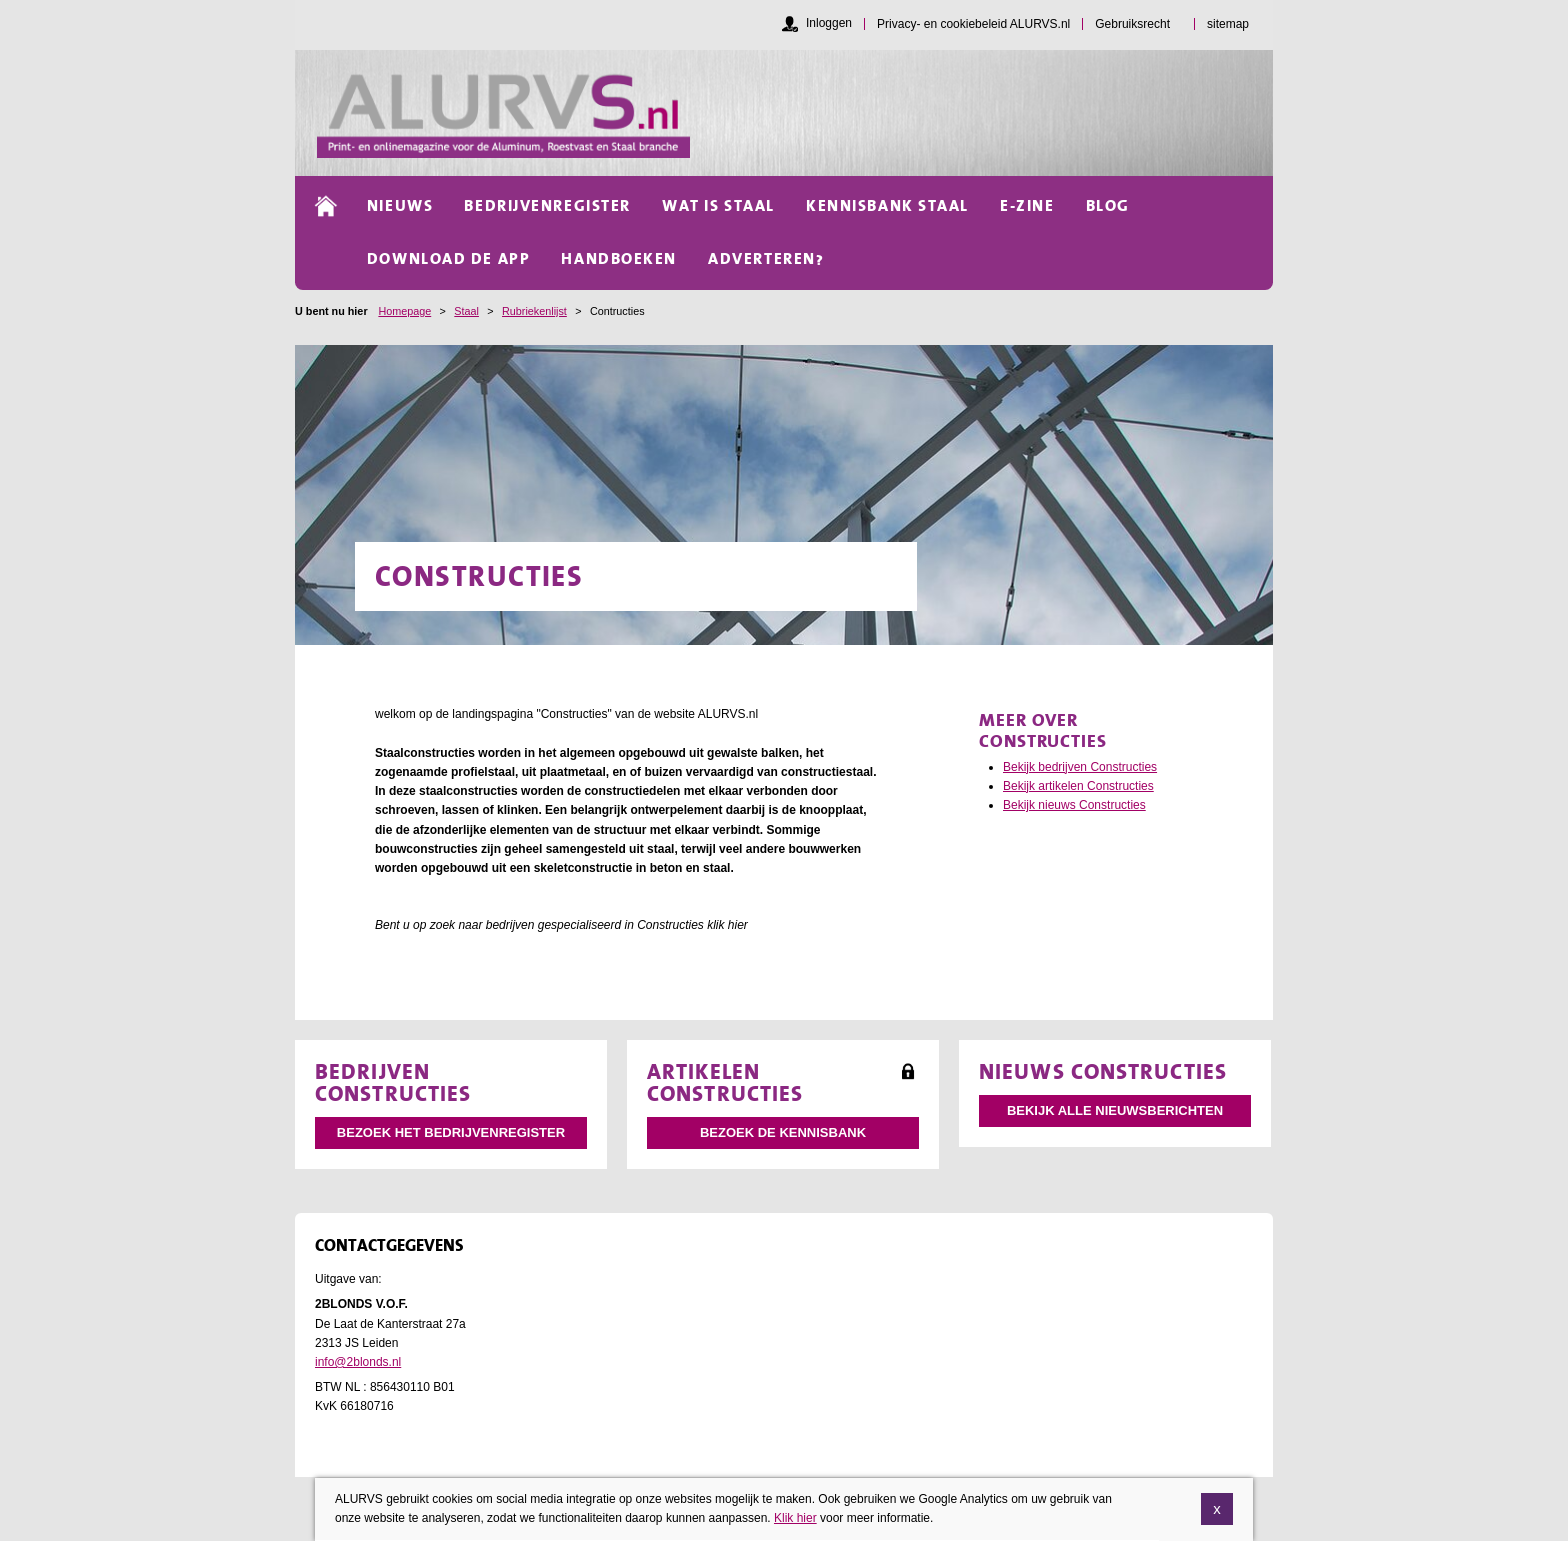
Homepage (404, 311)
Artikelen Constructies (725, 1082)
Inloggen (829, 23)
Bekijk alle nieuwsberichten (1115, 1110)
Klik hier (795, 1525)
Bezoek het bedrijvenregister (451, 1132)
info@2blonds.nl (358, 1362)
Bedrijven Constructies (393, 1082)
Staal (466, 311)
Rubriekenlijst (534, 311)
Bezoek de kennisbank (783, 1132)
